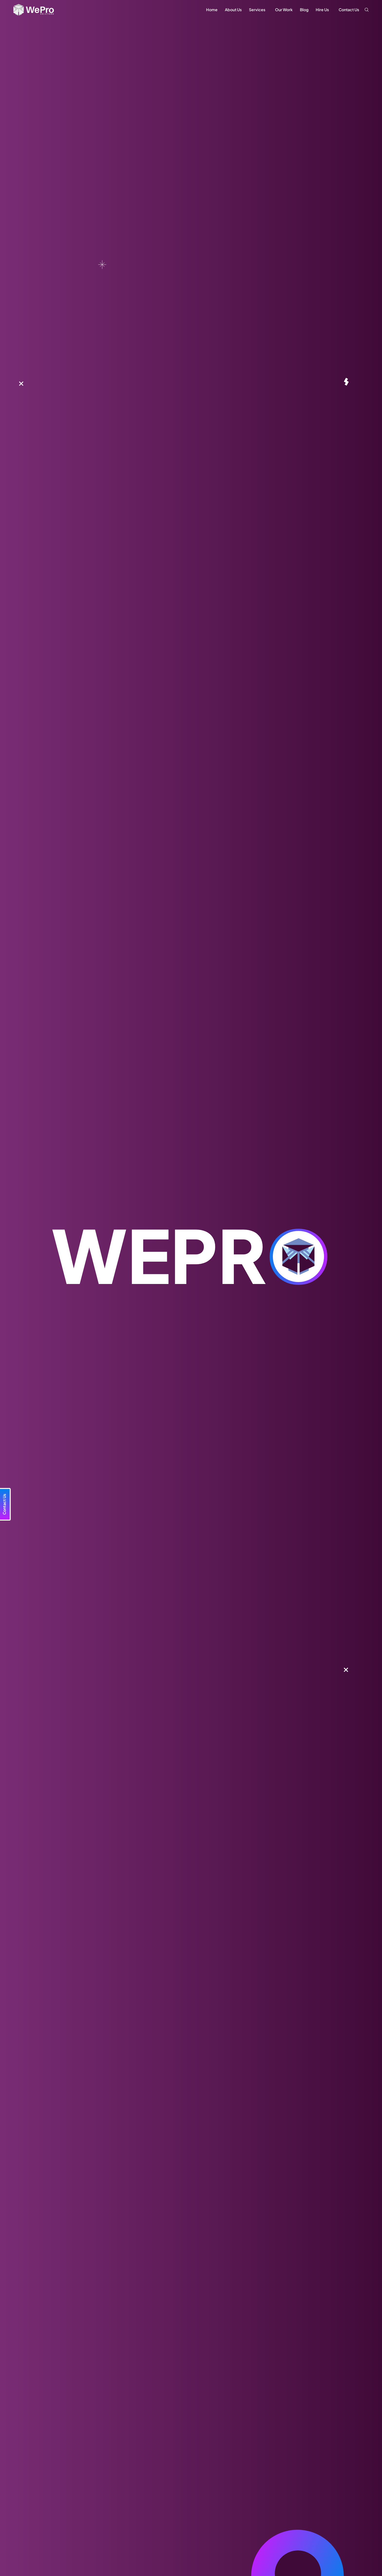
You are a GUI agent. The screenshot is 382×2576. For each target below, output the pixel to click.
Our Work (284, 9)
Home (212, 9)
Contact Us (349, 9)
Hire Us (322, 9)
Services (257, 9)
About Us (233, 9)
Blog (304, 9)
